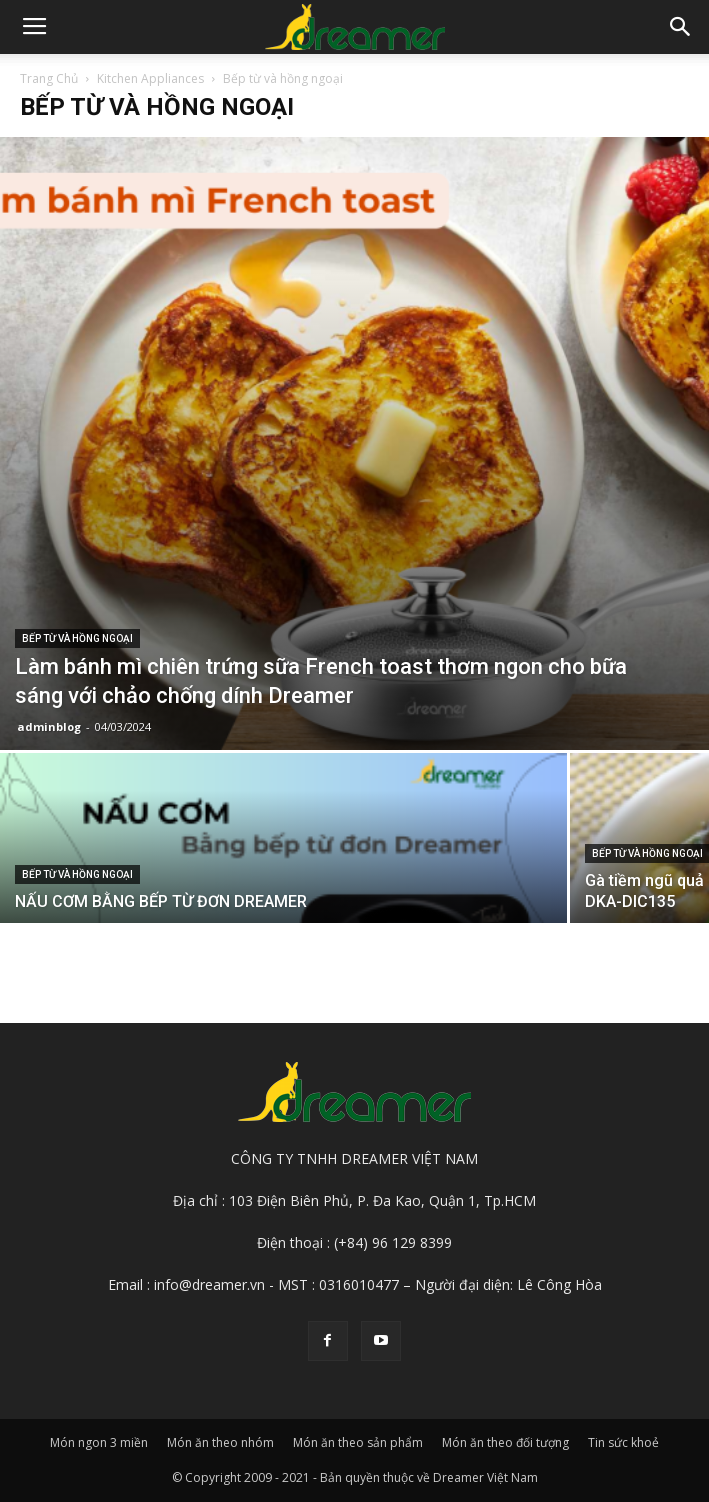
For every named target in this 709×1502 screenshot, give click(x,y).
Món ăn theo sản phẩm (358, 1442)
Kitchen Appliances (150, 78)
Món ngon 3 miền (99, 1442)
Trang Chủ (49, 78)
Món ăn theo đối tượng (505, 1442)
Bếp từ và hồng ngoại (77, 638)
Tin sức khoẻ (623, 1442)
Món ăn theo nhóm (220, 1442)
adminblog (49, 726)
